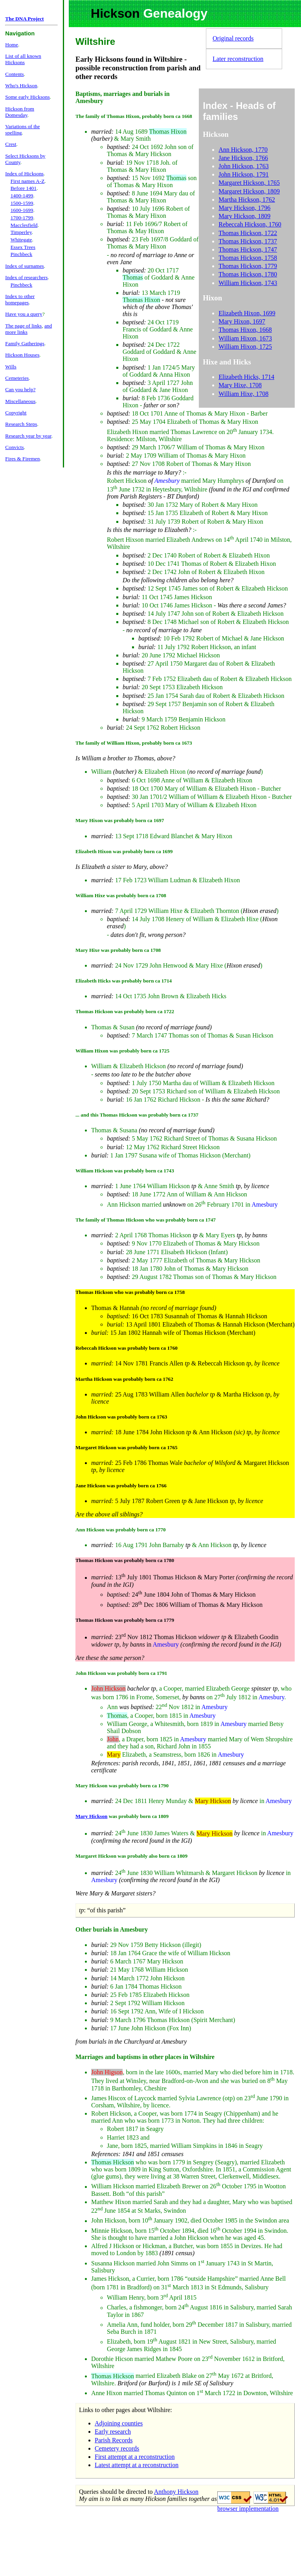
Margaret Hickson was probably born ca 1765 (126, 1447)
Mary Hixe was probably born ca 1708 (118, 950)
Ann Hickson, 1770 (243, 149)
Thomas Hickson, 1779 (247, 266)
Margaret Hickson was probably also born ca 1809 (131, 1856)
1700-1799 (22, 218)
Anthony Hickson (176, 2491)
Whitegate (21, 240)
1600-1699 (22, 210)
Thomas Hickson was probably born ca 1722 (124, 1011)
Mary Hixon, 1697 (241, 321)
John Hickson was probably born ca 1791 (121, 1673)
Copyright (15, 413)
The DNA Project (24, 19)
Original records (233, 38)
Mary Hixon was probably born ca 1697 (119, 820)
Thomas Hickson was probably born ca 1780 (124, 1560)
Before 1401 (24, 188)
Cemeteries (17, 378)
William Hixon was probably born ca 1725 (122, 1051)
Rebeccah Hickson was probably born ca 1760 (126, 1348)
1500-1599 (22, 203)
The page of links (23, 326)
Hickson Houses (22, 355)
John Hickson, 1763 (243, 166)
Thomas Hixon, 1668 (245, 329)
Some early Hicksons (27, 97)
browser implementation (248, 2508)
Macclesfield (24, 225)
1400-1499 (22, 196)
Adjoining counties (119, 2423)
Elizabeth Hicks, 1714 (246, 377)
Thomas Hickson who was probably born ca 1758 (130, 1292)
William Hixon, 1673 (245, 338)
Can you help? (20, 389)
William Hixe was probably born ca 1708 (120, 895)
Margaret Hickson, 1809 (249, 191)
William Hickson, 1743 (247, 283)
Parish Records (113, 2440)
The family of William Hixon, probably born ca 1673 (133, 743)
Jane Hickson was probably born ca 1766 (121, 1486)
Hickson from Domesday (19, 112)
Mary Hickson (91, 1816)
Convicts (14, 447)
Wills (10, 367)
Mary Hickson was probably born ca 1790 (122, 1785)
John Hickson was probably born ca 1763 (121, 1417)
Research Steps (21, 424)
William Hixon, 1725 (245, 346)
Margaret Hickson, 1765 (249, 182)
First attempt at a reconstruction (135, 2456)
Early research (113, 2431)
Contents (14, 74)
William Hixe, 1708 (243, 393)
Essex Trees (23, 247)
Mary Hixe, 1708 (240, 385)
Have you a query (23, 314)
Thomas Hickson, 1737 (247, 241)
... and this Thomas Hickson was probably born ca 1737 (136, 1115)
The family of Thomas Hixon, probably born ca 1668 (133, 116)
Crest (10, 144)
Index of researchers (26, 277)
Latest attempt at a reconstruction (136, 2465)
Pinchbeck (22, 254)
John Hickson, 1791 (243, 174)
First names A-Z (28, 181)
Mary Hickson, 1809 (244, 216)
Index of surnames (24, 266)
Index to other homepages (20, 299)
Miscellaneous (20, 401)
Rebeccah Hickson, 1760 (249, 224)
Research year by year (28, 436)
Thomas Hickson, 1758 (247, 257)
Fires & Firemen (22, 459)
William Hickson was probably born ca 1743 (124, 1171)
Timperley (21, 232)
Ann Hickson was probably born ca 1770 (120, 1530)
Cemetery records (117, 2448)
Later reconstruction (238, 58)
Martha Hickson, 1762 (246, 199)
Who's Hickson (21, 85)
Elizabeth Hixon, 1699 (246, 313)
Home (11, 45)
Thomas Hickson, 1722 (247, 233)
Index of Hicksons (24, 174)
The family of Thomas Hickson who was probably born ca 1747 (145, 1220)
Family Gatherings (24, 343)
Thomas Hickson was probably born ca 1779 (124, 1620)
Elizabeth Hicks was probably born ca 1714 (123, 981)
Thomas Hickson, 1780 (247, 274)
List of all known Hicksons (23, 59)
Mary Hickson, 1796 (244, 207)
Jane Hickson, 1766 (243, 158)
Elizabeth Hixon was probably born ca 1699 (124, 851)
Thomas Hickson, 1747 (247, 249)
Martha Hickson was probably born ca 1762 (124, 1379)
